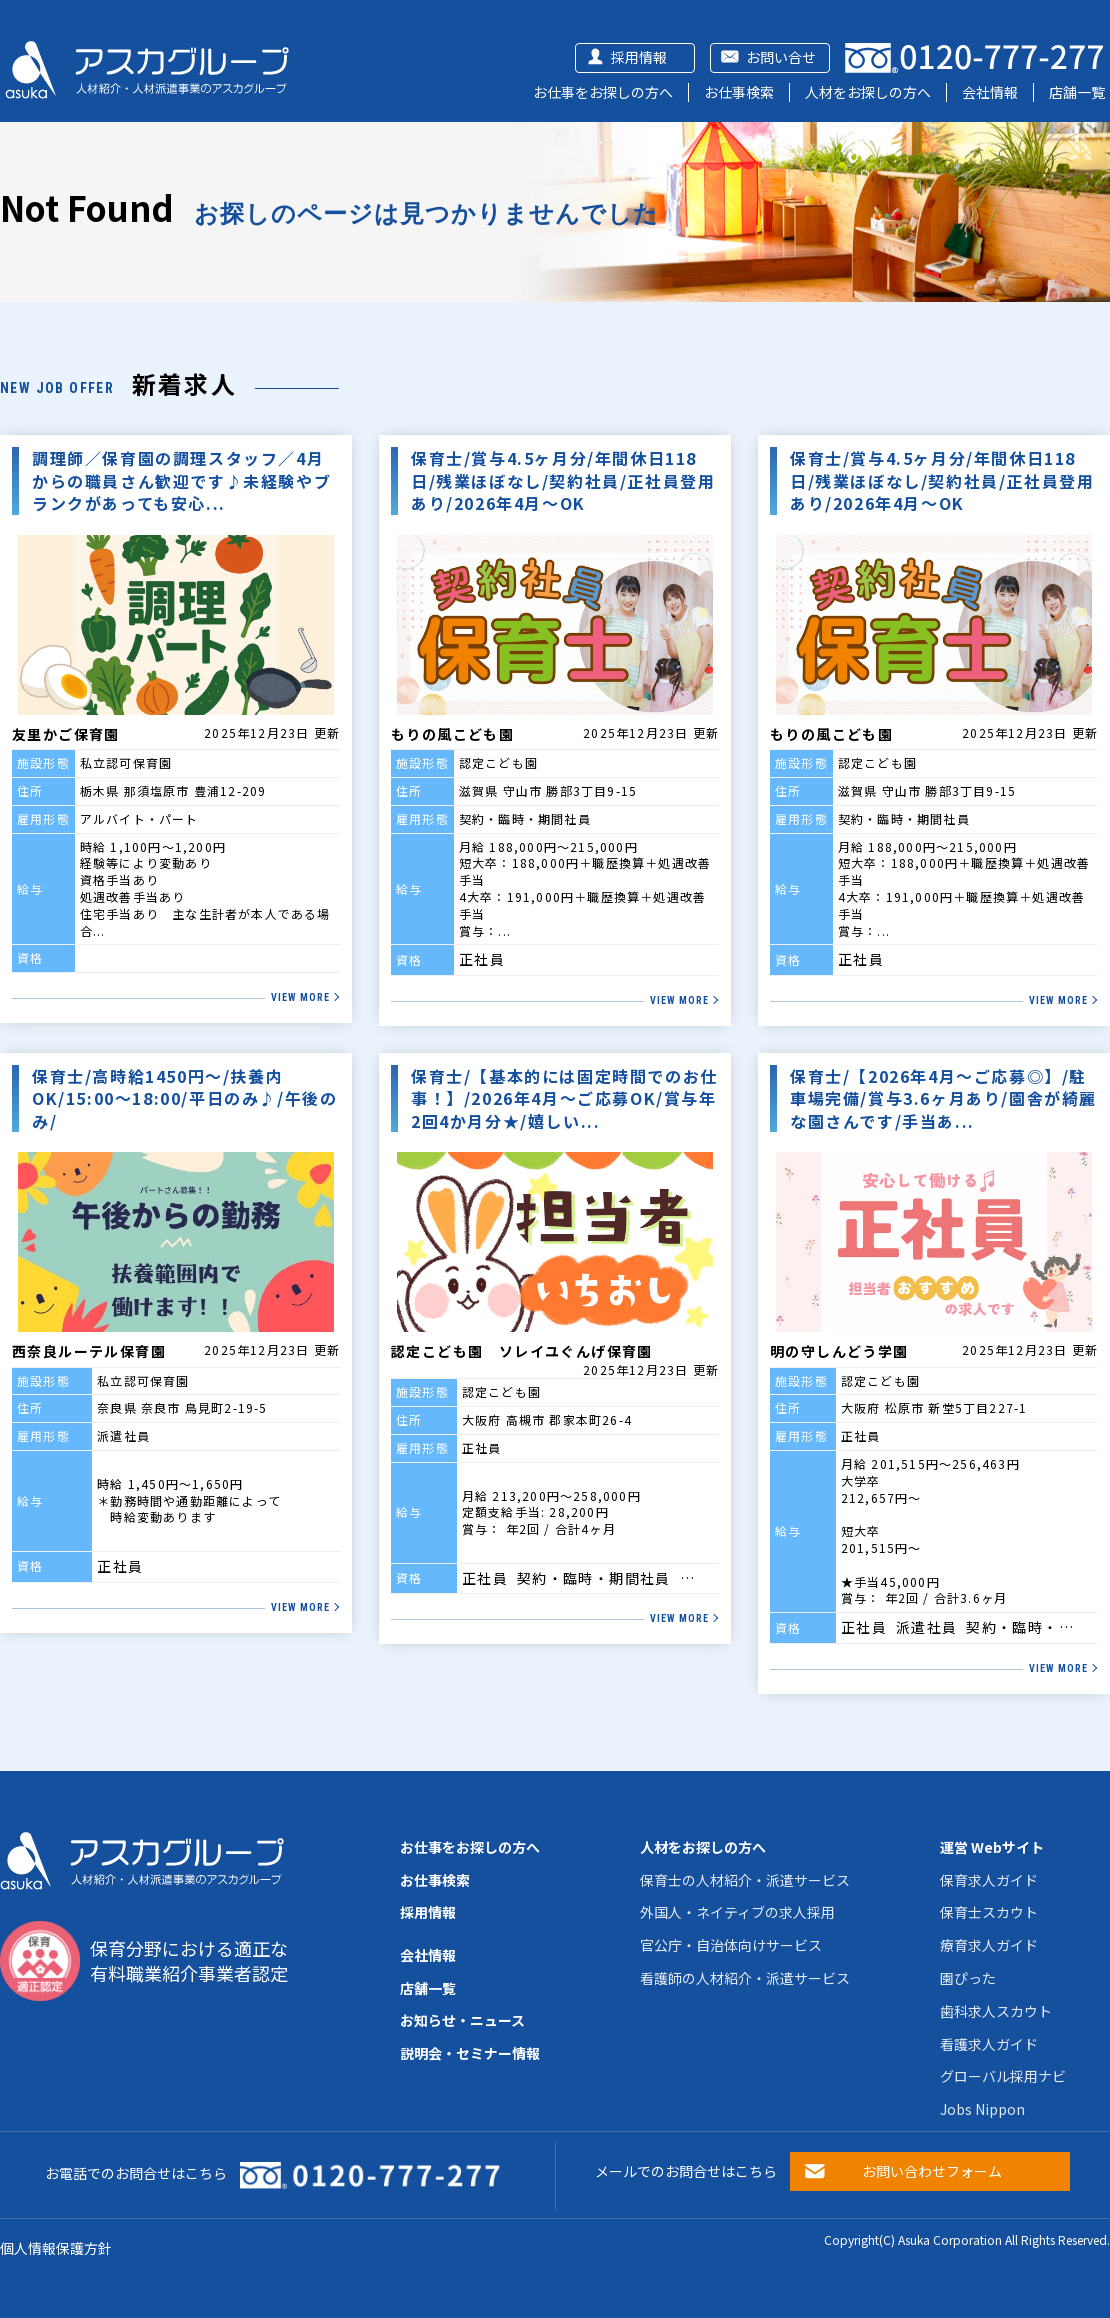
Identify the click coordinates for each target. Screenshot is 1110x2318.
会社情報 (990, 92)
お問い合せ (781, 57)
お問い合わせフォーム (932, 2171)
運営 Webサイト (992, 1847)
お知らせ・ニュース (462, 2020)
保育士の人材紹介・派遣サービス (745, 1880)
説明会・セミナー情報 (470, 2053)
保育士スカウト (989, 1912)
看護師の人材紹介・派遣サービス (745, 1978)
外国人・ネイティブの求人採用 (737, 1912)
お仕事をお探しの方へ (603, 92)
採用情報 (639, 57)
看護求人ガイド (989, 2044)
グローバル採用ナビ (1003, 2076)
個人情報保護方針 (56, 2248)
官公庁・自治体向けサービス (731, 1945)
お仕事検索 (739, 92)
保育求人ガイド (989, 1880)
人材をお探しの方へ (868, 92)
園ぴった (968, 1978)
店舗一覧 (1077, 92)
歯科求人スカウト (996, 2011)
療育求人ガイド (989, 1945)
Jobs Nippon (982, 2109)
